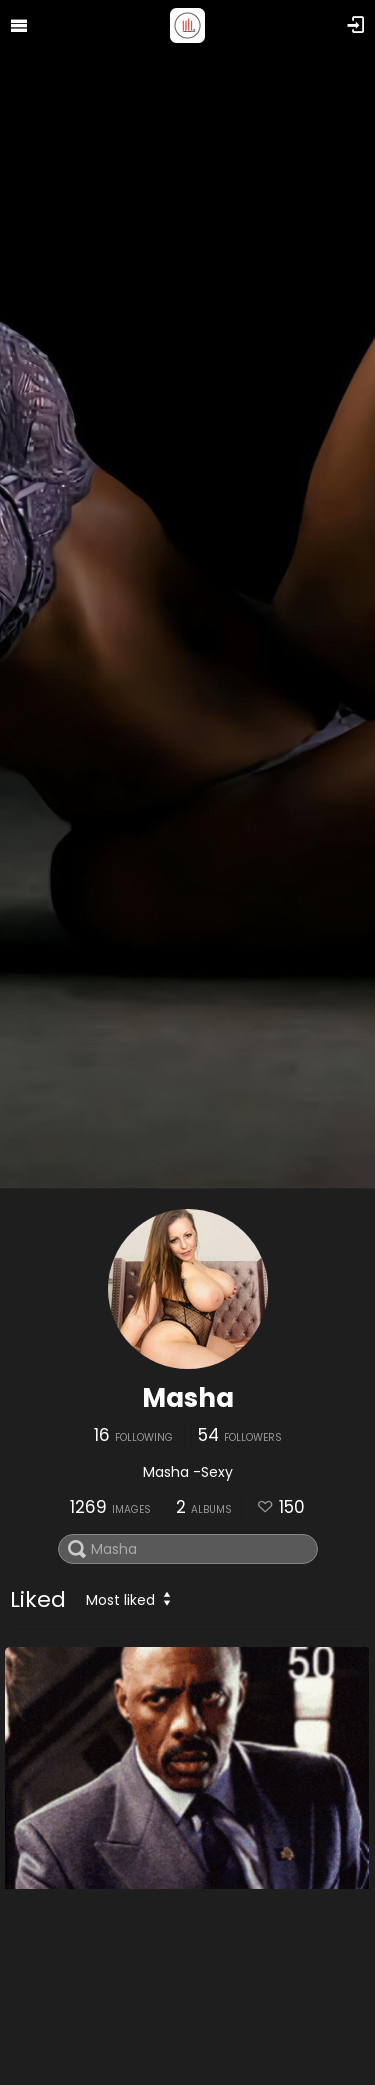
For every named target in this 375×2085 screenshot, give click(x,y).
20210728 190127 (76, 2037)
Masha (188, 1398)
